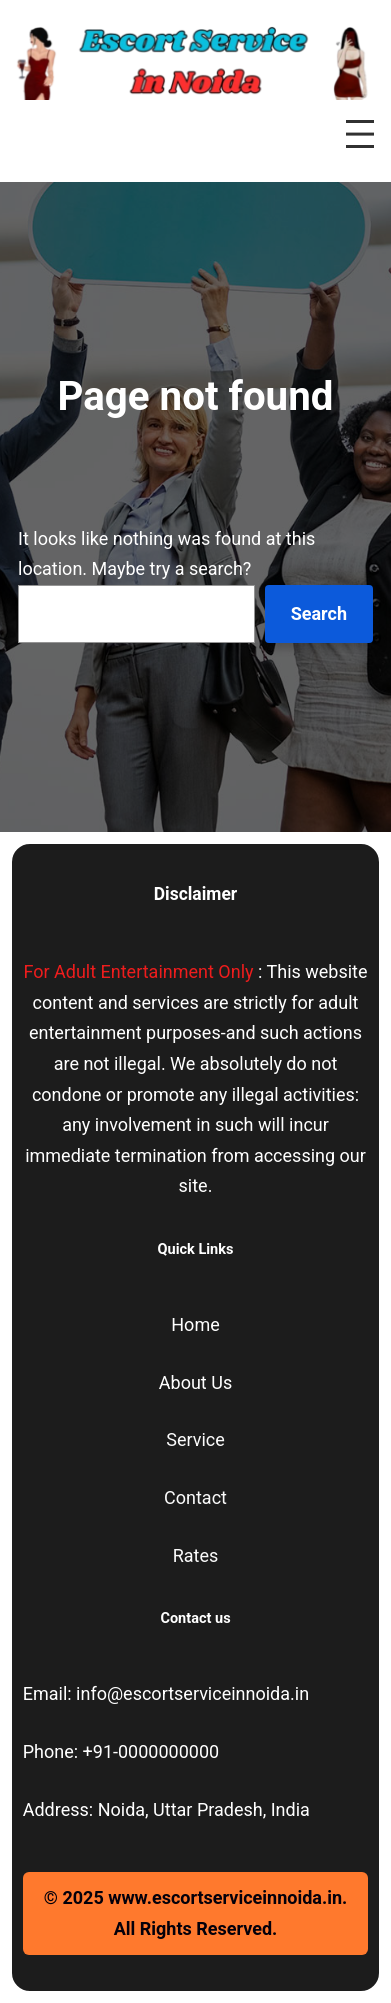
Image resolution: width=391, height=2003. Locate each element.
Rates (196, 1555)
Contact (195, 1497)
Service (195, 1439)
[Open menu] (360, 134)
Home (195, 1324)
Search (319, 613)
